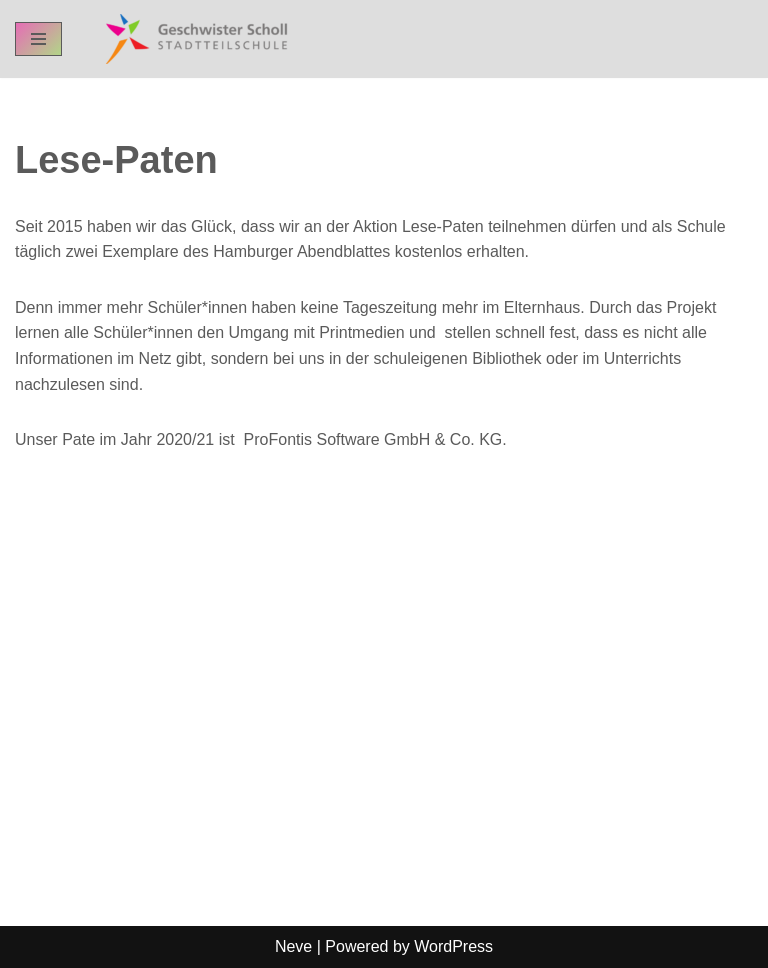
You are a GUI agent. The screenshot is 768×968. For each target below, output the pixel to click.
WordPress (453, 946)
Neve (293, 946)
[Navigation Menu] (38, 39)
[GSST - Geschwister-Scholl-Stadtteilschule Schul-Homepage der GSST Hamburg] (192, 39)
